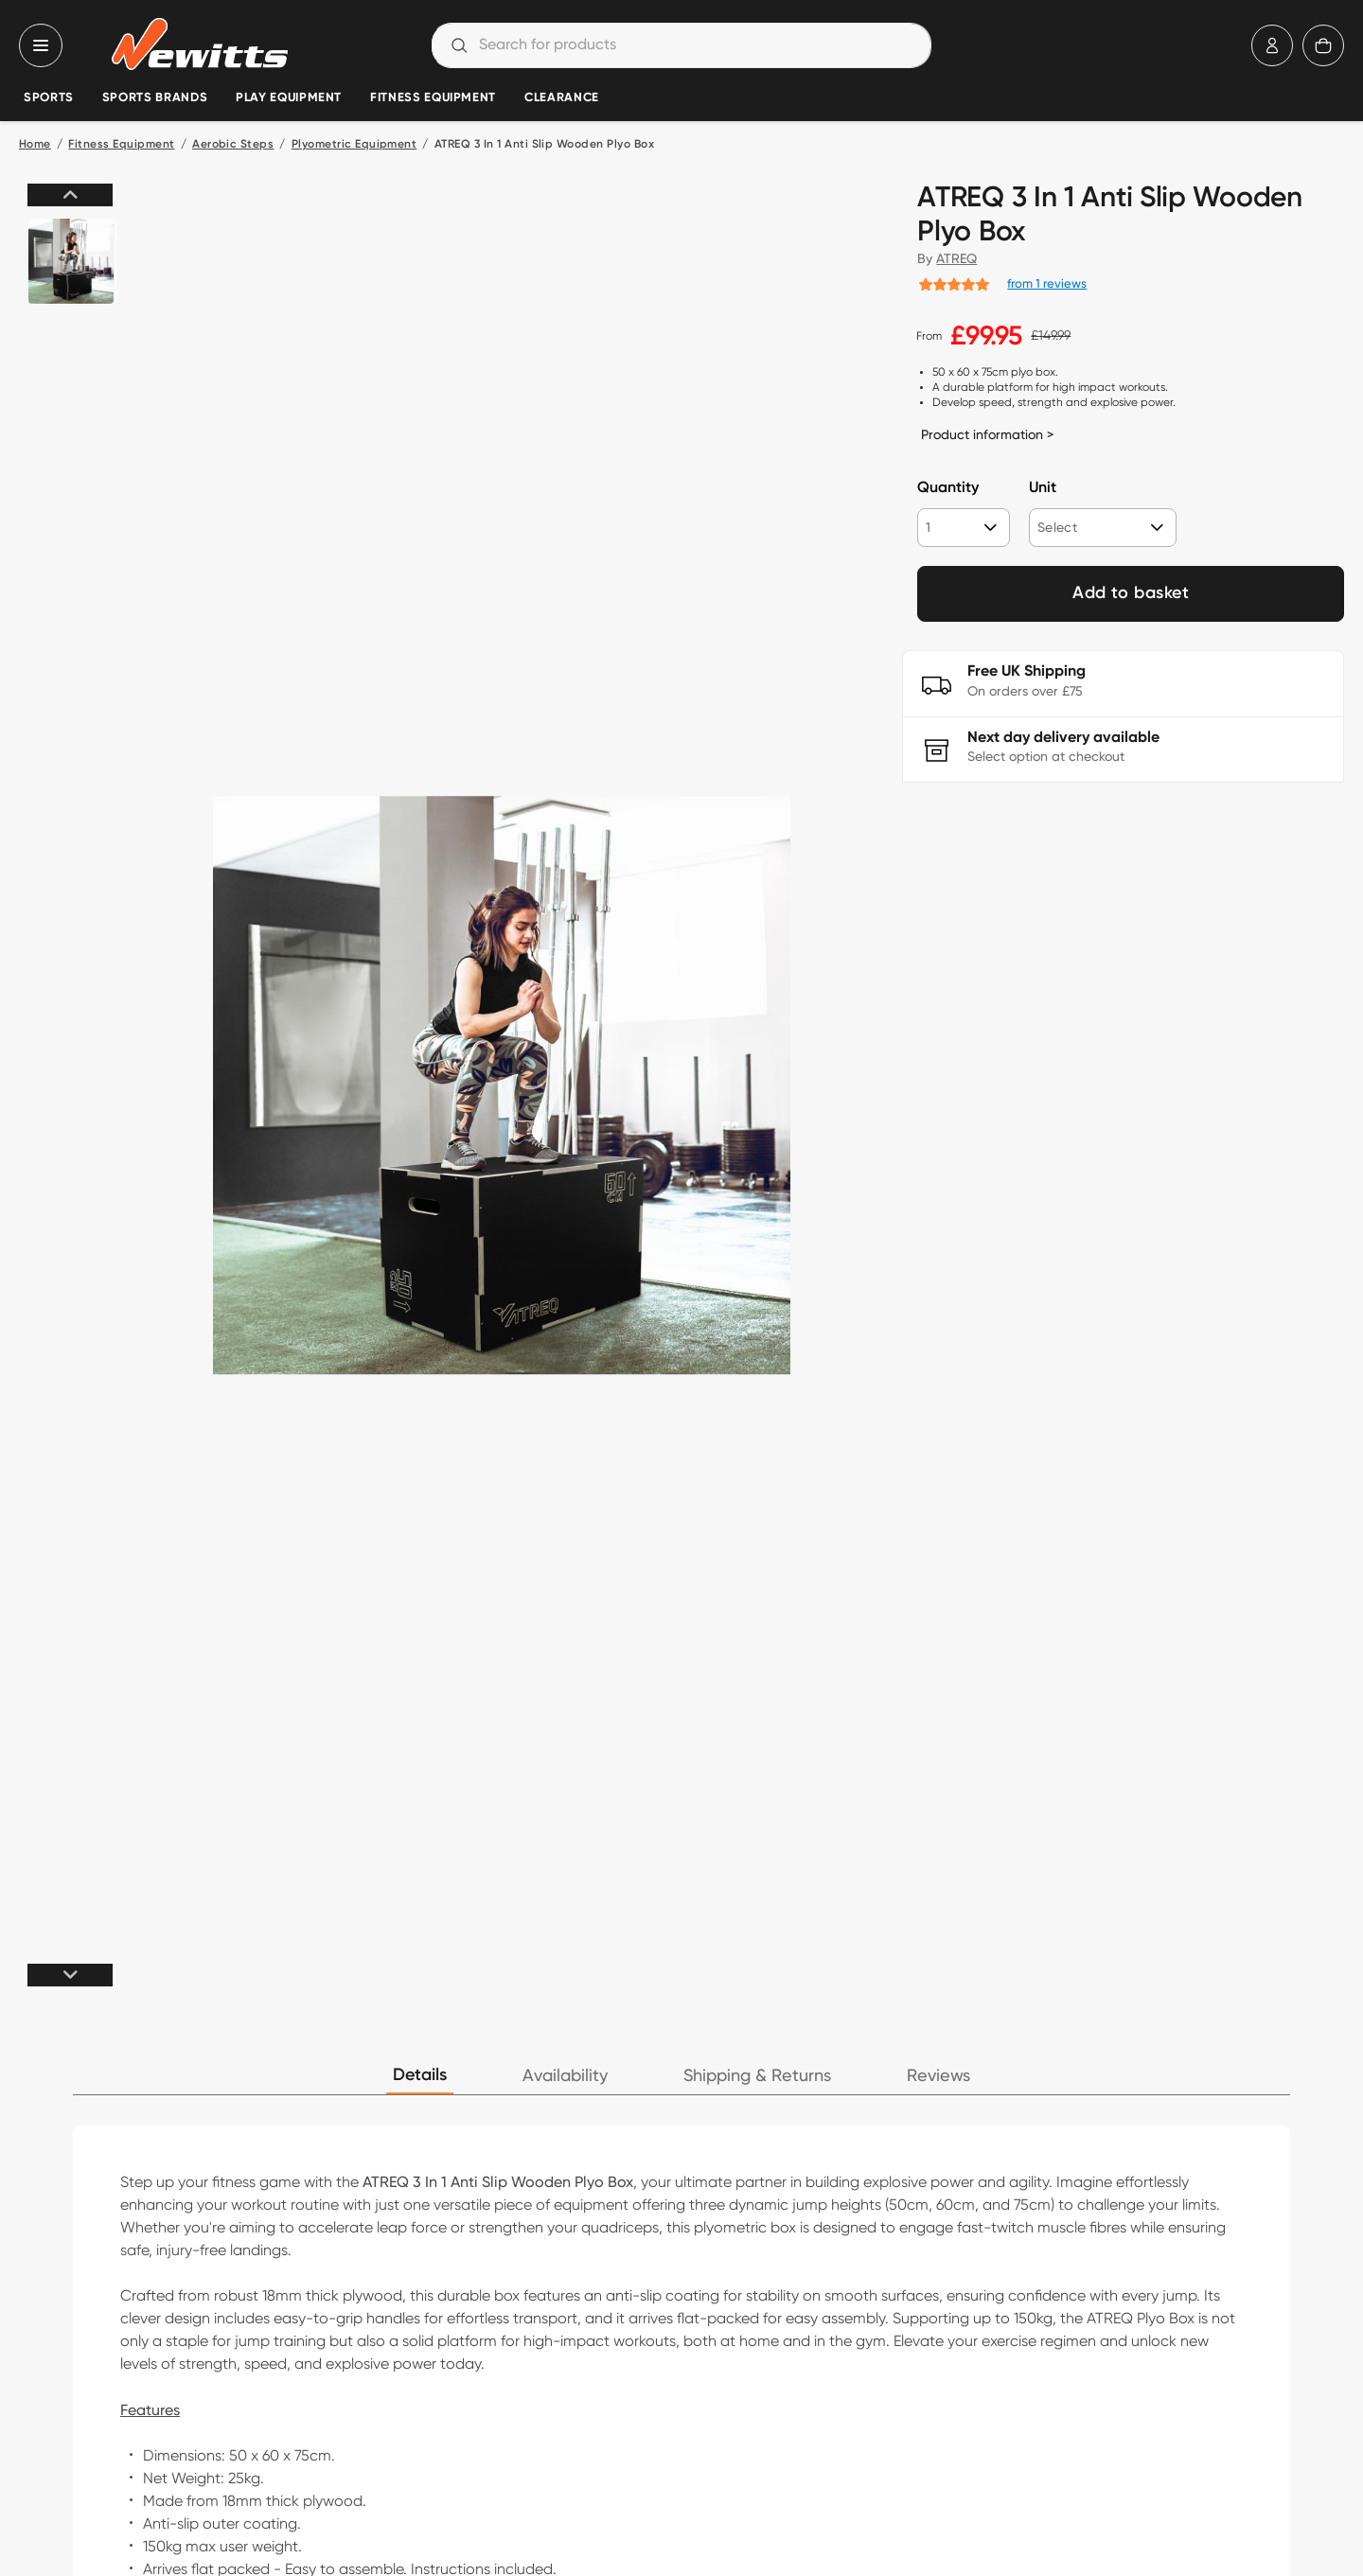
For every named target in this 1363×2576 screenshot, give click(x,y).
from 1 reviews (1047, 283)
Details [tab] (420, 2075)
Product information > (987, 434)
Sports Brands (154, 98)
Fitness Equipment (433, 98)
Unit (1042, 488)
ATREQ (956, 258)
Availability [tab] (565, 2076)
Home (35, 144)
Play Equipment (289, 98)
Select (1057, 527)
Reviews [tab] (938, 2076)
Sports (49, 98)
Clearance (561, 98)
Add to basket (1130, 593)
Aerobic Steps (233, 144)
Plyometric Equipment (354, 144)
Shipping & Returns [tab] (757, 2076)
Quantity (948, 488)
